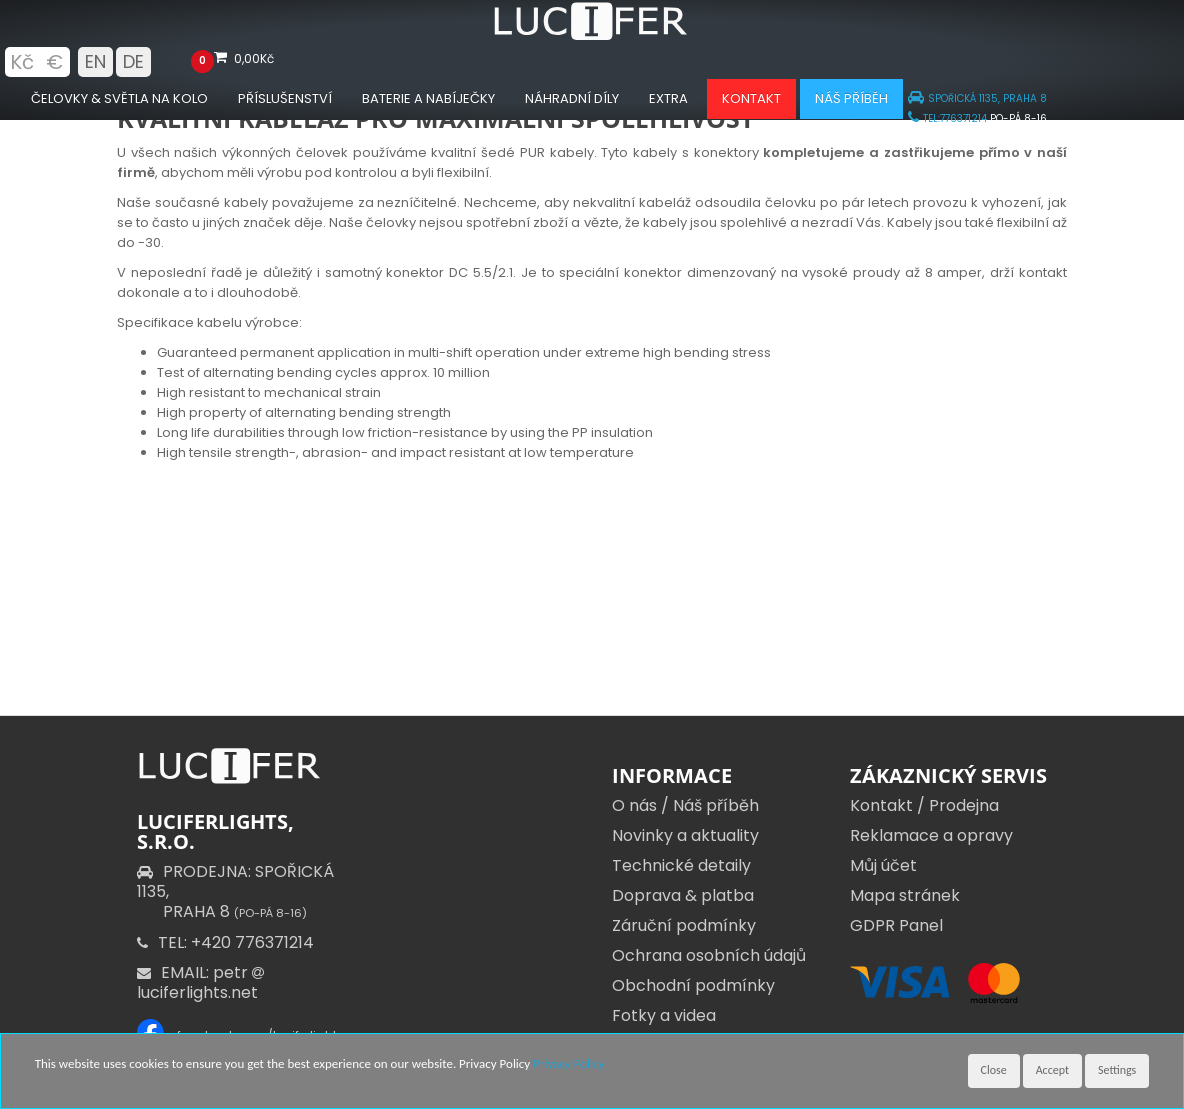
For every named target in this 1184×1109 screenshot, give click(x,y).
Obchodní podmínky (693, 985)
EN (95, 61)
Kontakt (751, 98)
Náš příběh (851, 98)
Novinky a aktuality (685, 835)
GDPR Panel (896, 925)
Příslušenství (285, 98)
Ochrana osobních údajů (709, 955)
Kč (22, 62)
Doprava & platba (683, 895)
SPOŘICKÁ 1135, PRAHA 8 (977, 98)
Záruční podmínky (684, 925)
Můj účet (883, 865)
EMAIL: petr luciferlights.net (202, 982)
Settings (1117, 1070)
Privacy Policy (568, 1063)
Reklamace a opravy (931, 835)
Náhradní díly (572, 98)
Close (994, 1070)
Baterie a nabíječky (428, 98)
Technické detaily (681, 865)
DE (133, 61)
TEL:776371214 (947, 118)
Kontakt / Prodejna (924, 805)
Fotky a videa (664, 1015)
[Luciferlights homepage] (592, 35)
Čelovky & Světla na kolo (119, 98)
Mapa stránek (905, 895)
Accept (1052, 1070)
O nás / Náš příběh (685, 805)
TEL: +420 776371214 (225, 942)
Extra (668, 98)
